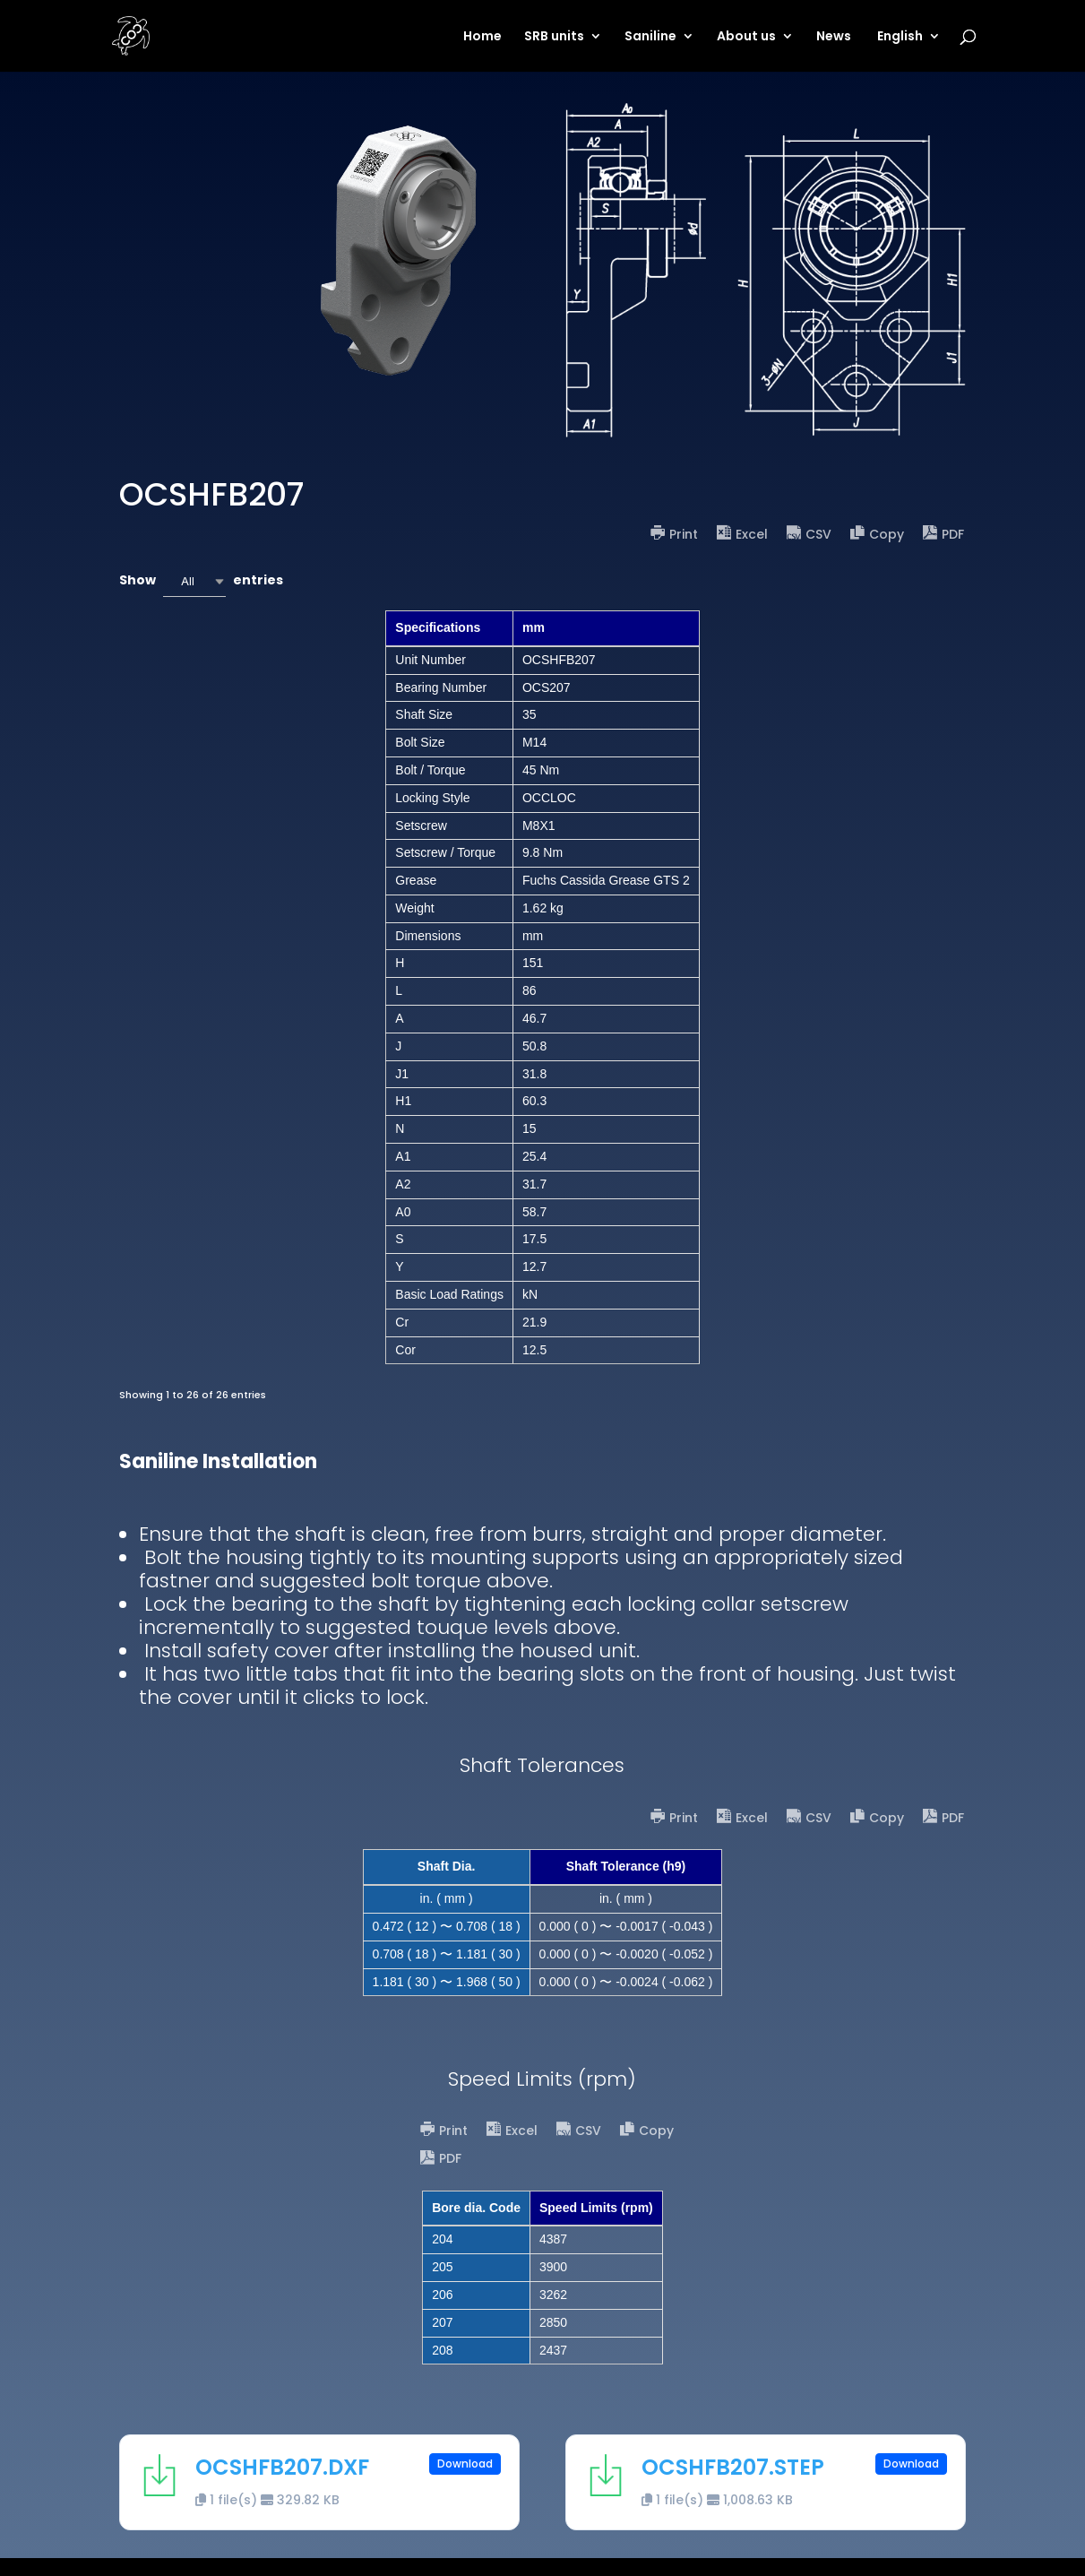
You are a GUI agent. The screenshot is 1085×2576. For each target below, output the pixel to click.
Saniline (650, 37)
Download (465, 2463)
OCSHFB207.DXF (282, 2467)
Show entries (201, 581)
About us (746, 37)
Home (482, 37)
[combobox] (194, 581)
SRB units (554, 37)
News (833, 37)
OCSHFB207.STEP (733, 2467)
